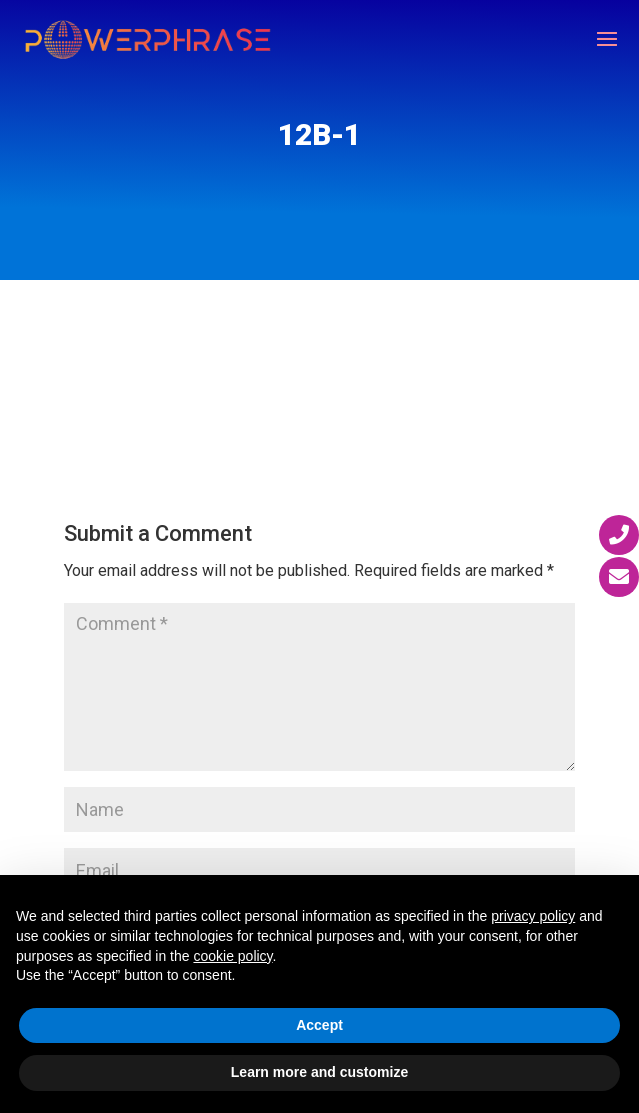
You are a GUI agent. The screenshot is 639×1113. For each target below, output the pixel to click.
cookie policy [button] (232, 956)
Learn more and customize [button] (319, 1072)
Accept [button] (319, 1025)
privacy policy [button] (533, 916)
